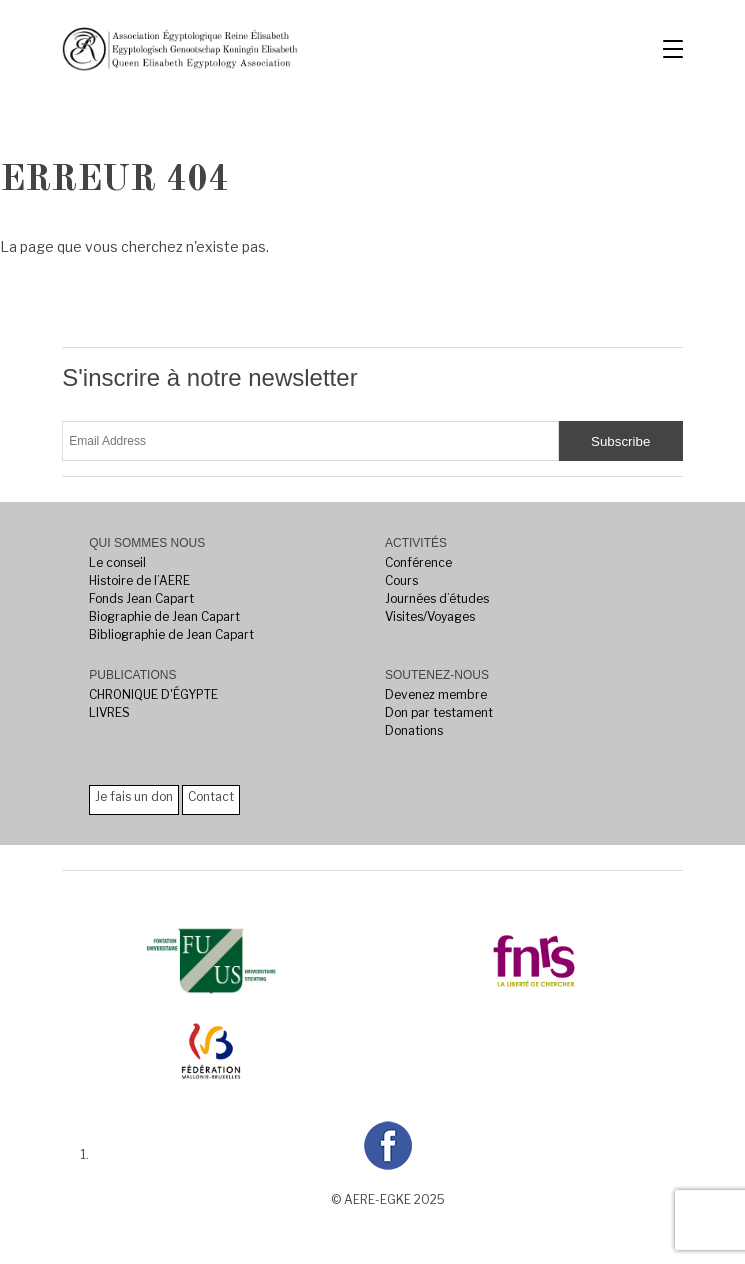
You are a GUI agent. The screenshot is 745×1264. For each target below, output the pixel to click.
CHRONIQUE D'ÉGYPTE (153, 694)
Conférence (418, 562)
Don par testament (439, 712)
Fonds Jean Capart (141, 598)
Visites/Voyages (430, 616)
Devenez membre (436, 694)
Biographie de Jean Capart (164, 616)
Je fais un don (134, 796)
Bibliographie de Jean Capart (171, 634)
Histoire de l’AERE (139, 580)
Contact (211, 796)
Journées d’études (437, 598)
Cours (401, 580)
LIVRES (109, 712)
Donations (414, 730)
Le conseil (117, 562)
